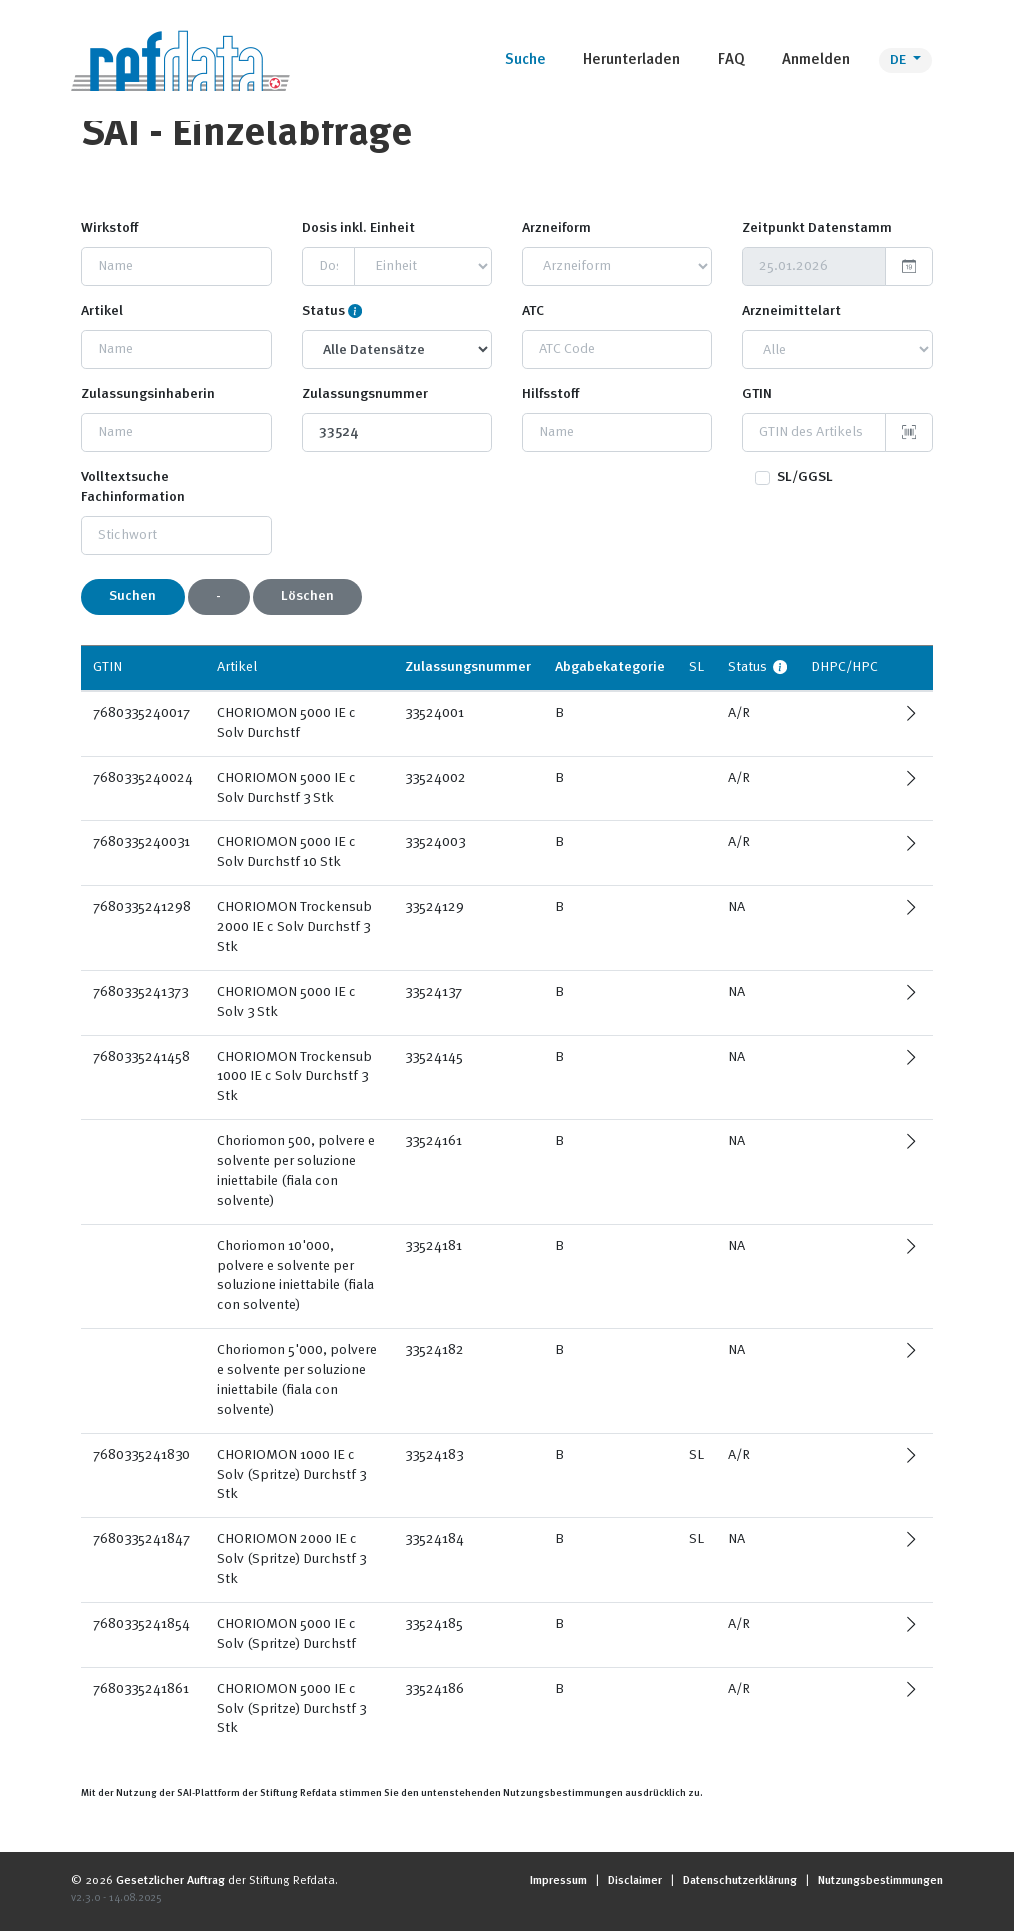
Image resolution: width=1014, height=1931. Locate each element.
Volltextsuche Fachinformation (133, 487)
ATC (533, 311)
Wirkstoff (109, 228)
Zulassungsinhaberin (148, 394)
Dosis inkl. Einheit (358, 228)
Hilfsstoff (550, 394)
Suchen (132, 596)
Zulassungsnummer (365, 394)
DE (899, 60)
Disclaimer (635, 1881)
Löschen (307, 596)
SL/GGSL (805, 477)
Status (323, 311)
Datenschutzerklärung (740, 1881)
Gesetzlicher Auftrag (170, 1881)
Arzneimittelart (791, 311)
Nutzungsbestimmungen (880, 1881)
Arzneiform (556, 228)
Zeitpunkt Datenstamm (817, 228)
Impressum (558, 1881)
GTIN (757, 394)
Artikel (102, 311)
